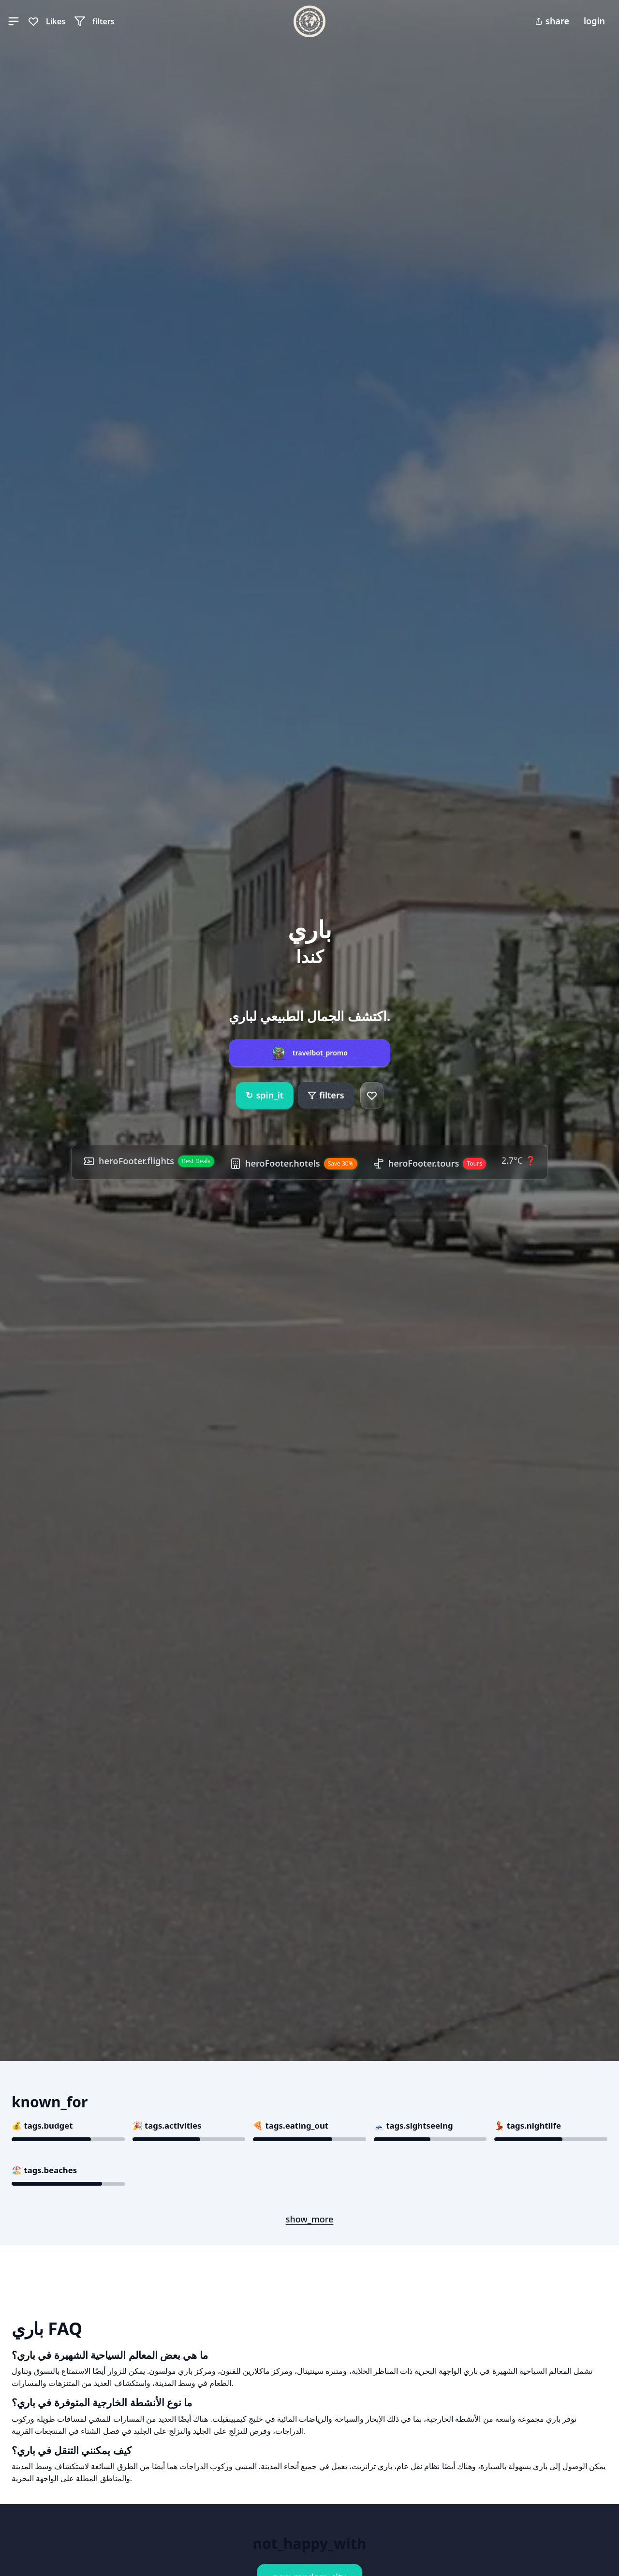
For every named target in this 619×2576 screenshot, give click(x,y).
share (552, 21)
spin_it (264, 1095)
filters (326, 1095)
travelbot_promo (320, 1053)
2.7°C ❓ (518, 1160)
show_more (310, 2219)
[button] (13, 21)
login (594, 21)
